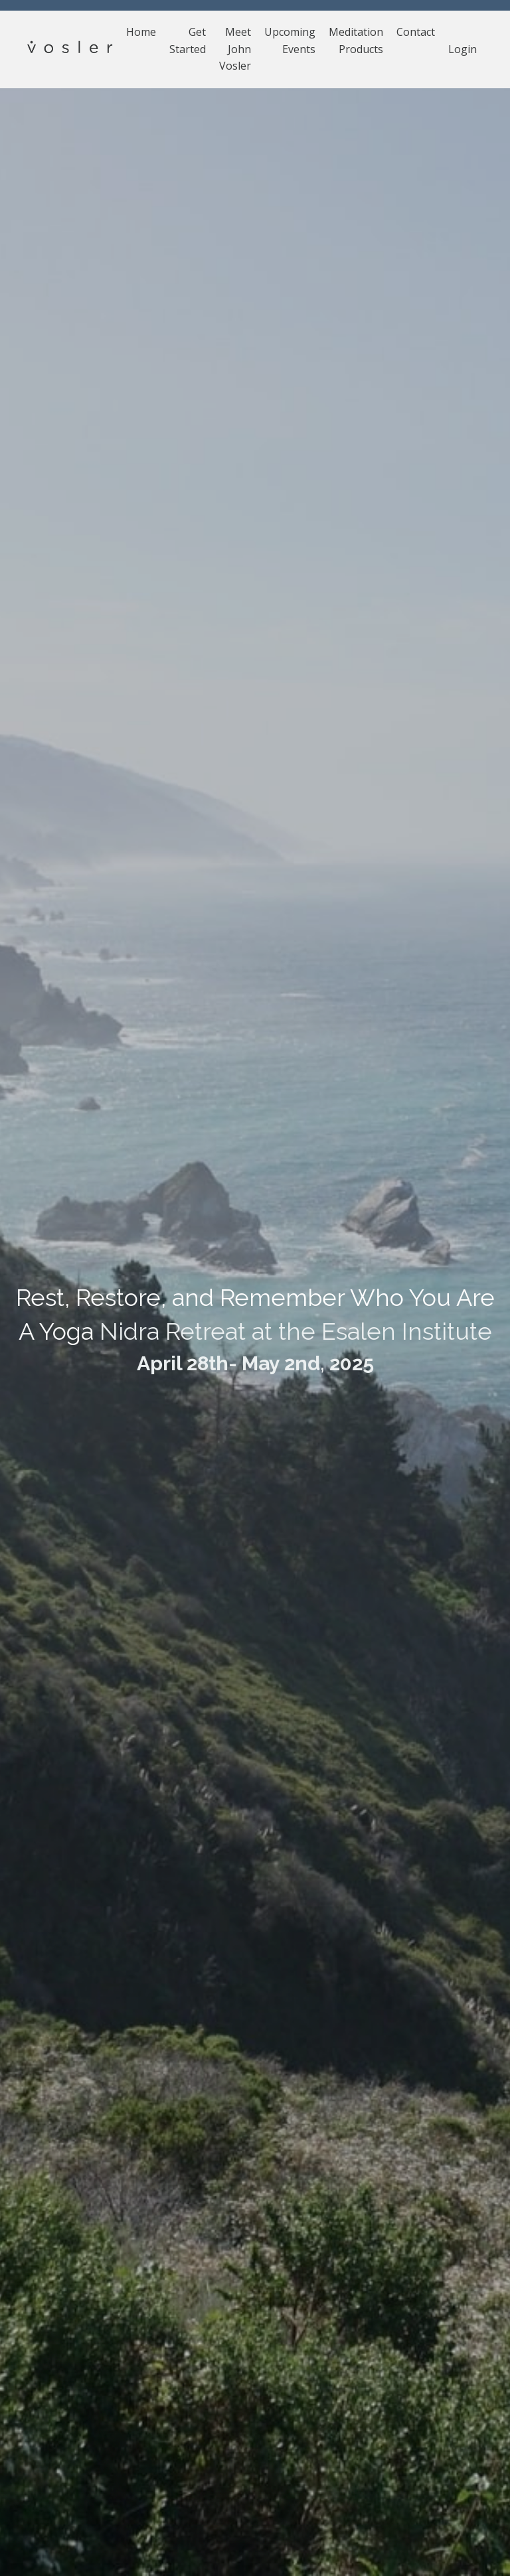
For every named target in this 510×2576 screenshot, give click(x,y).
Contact (415, 32)
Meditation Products (356, 40)
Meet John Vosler (235, 49)
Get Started (187, 40)
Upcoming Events (289, 40)
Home (141, 32)
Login (462, 49)
